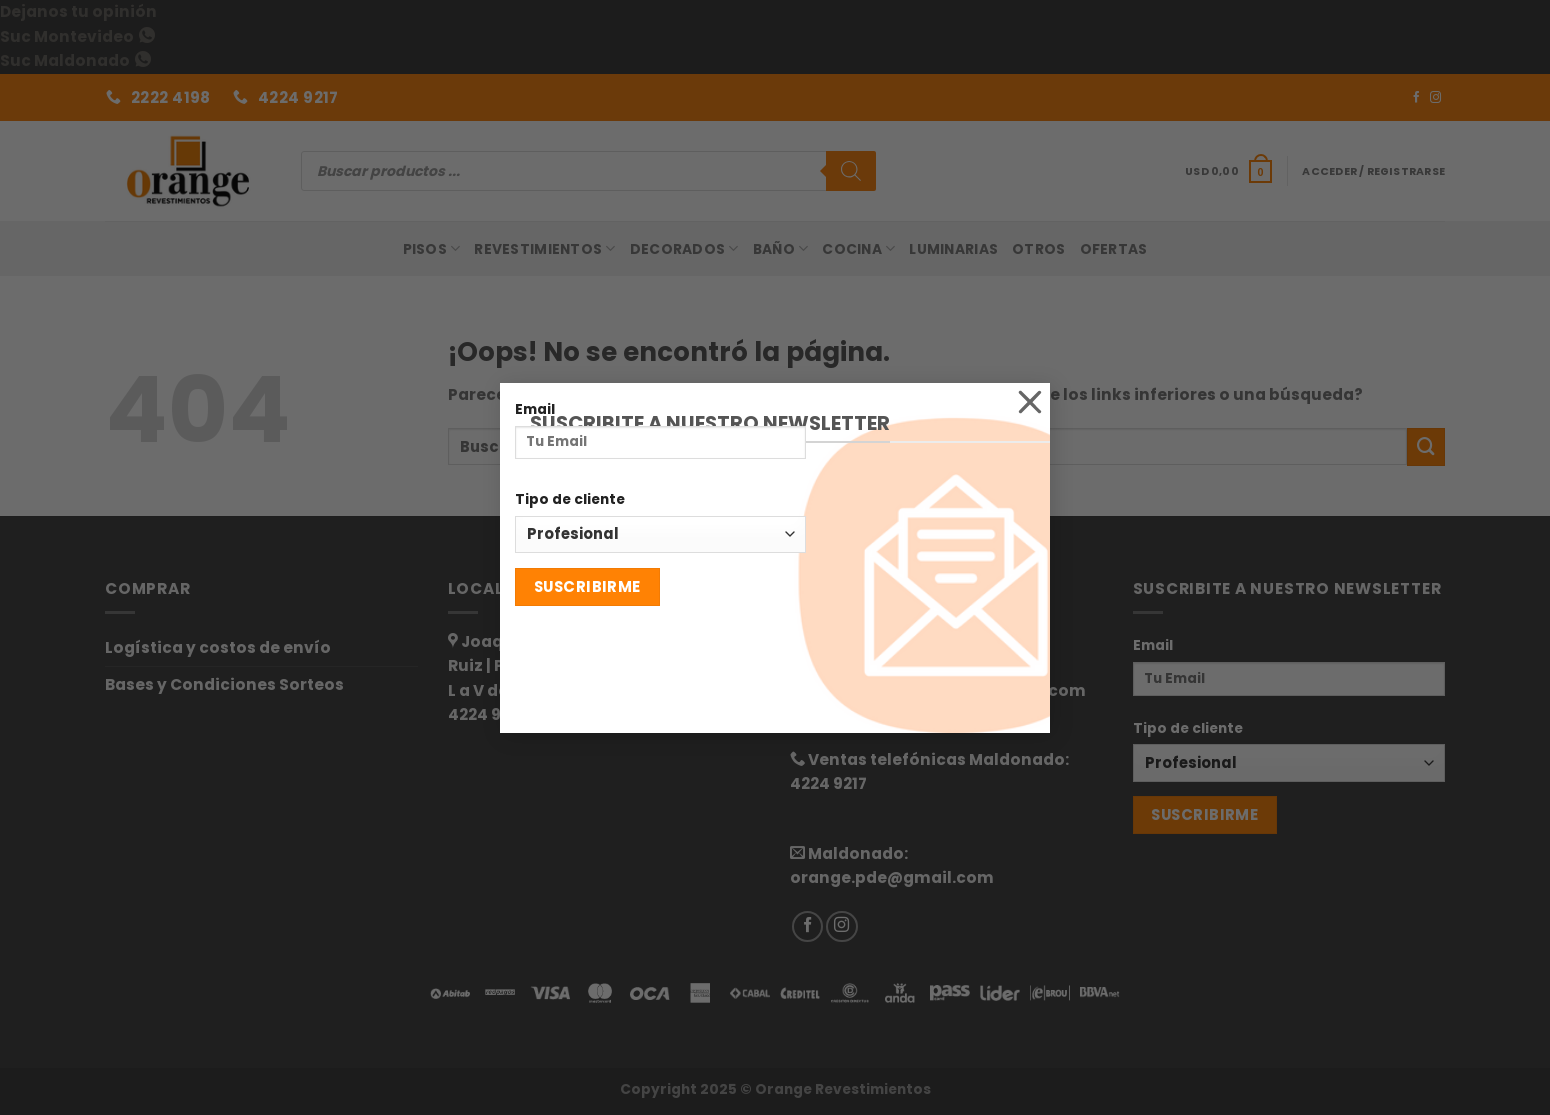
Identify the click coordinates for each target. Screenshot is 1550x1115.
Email (535, 409)
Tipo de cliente (570, 499)
